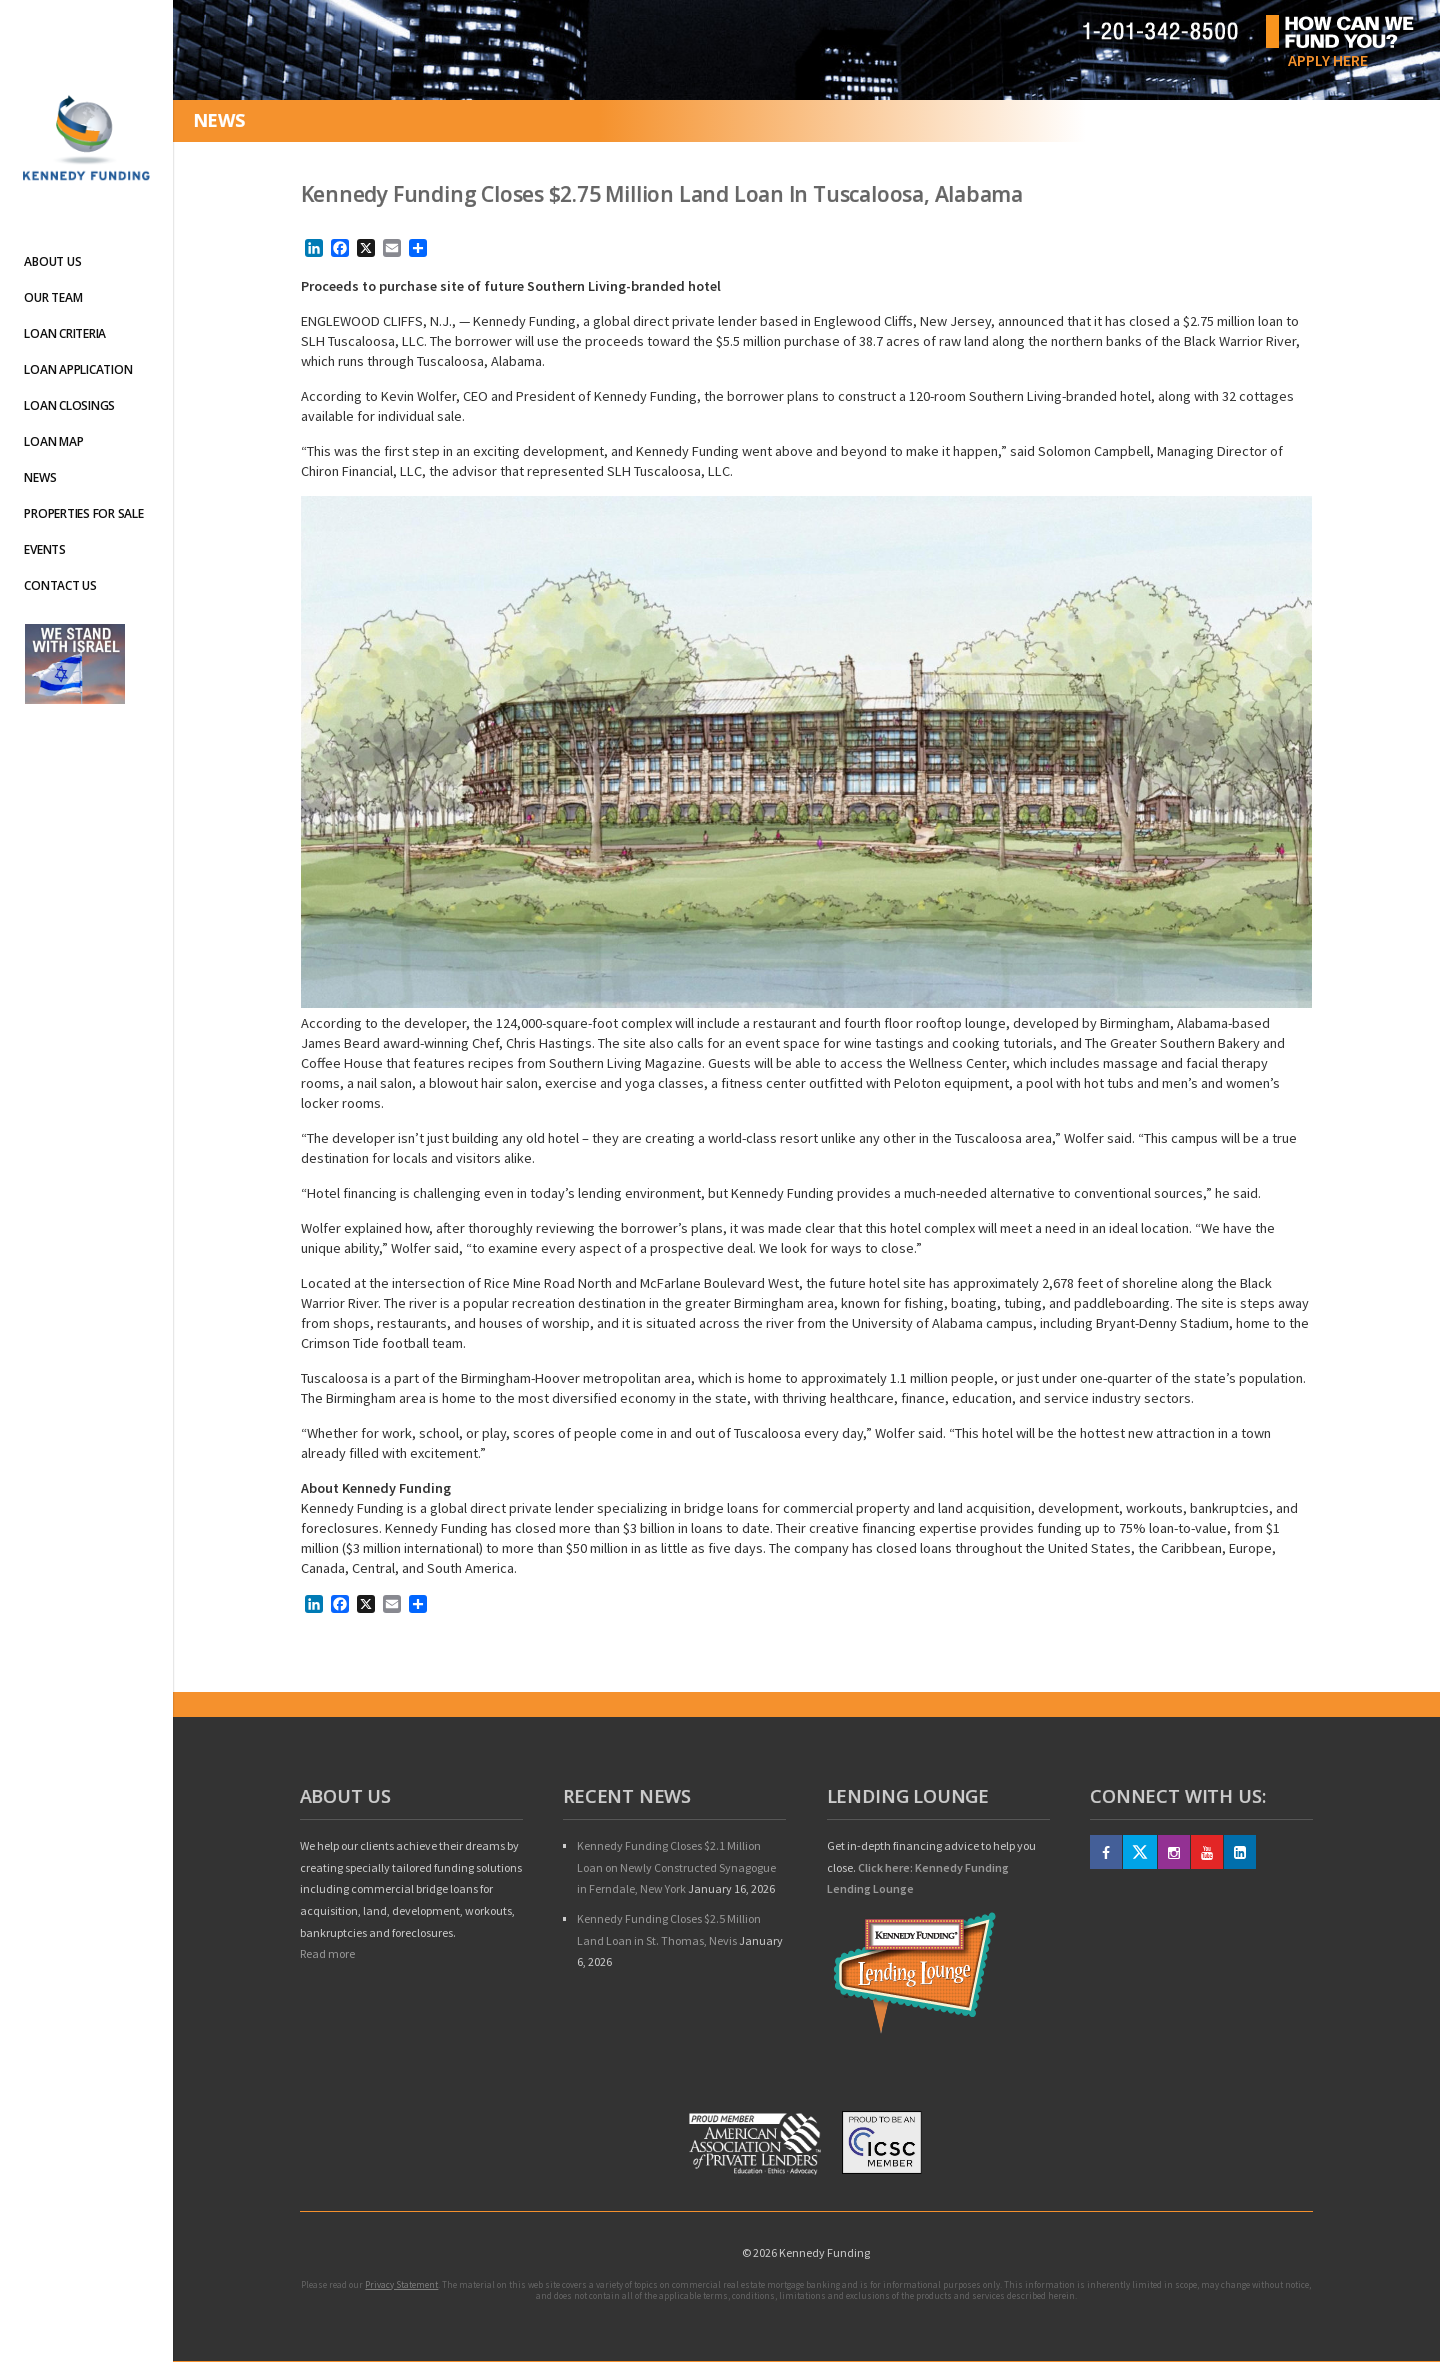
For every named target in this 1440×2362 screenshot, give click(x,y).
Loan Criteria (65, 333)
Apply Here (1328, 60)
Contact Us (60, 585)
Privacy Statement (401, 2284)
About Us (52, 261)
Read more (327, 1953)
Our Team (53, 297)
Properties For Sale (83, 513)
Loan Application (78, 369)
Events (45, 549)
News (40, 477)
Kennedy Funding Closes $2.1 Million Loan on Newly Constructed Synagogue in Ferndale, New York (676, 1867)
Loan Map (53, 441)
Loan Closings (69, 405)
